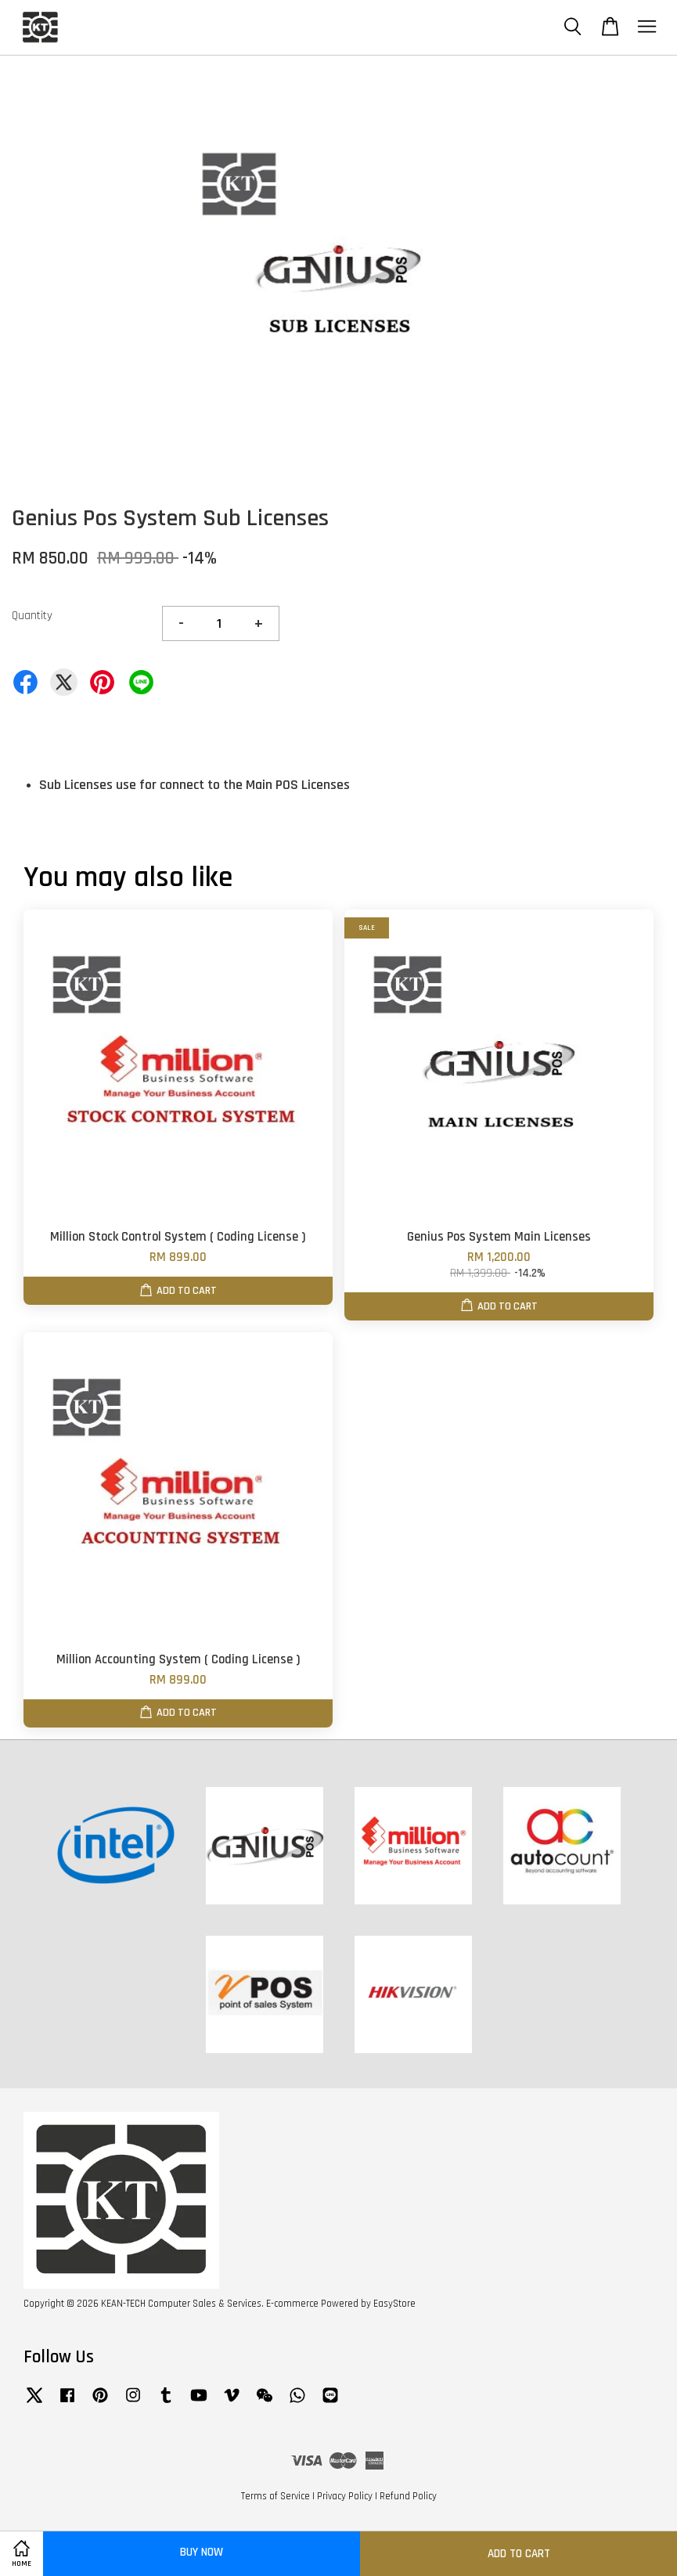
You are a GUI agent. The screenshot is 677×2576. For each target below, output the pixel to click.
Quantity (32, 615)
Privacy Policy (345, 2496)
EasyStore (394, 2303)
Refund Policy (408, 2496)
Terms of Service (275, 2496)
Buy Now (201, 2552)
